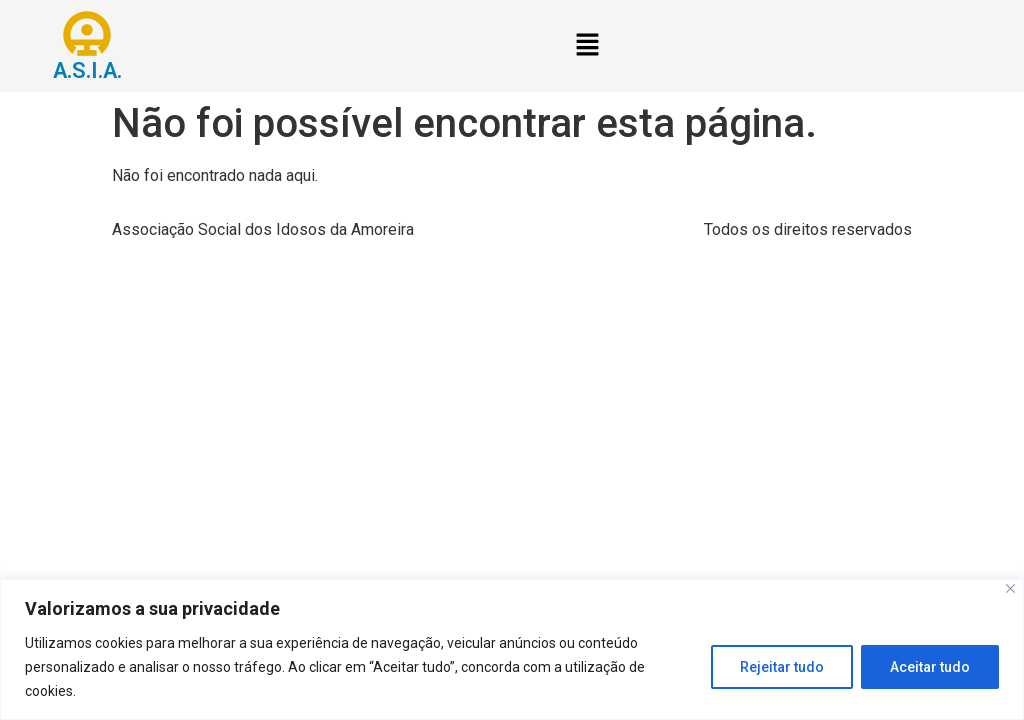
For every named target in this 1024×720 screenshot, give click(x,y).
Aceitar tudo (930, 667)
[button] (587, 46)
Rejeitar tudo (782, 667)
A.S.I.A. (87, 70)
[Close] (1010, 588)
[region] (512, 649)
